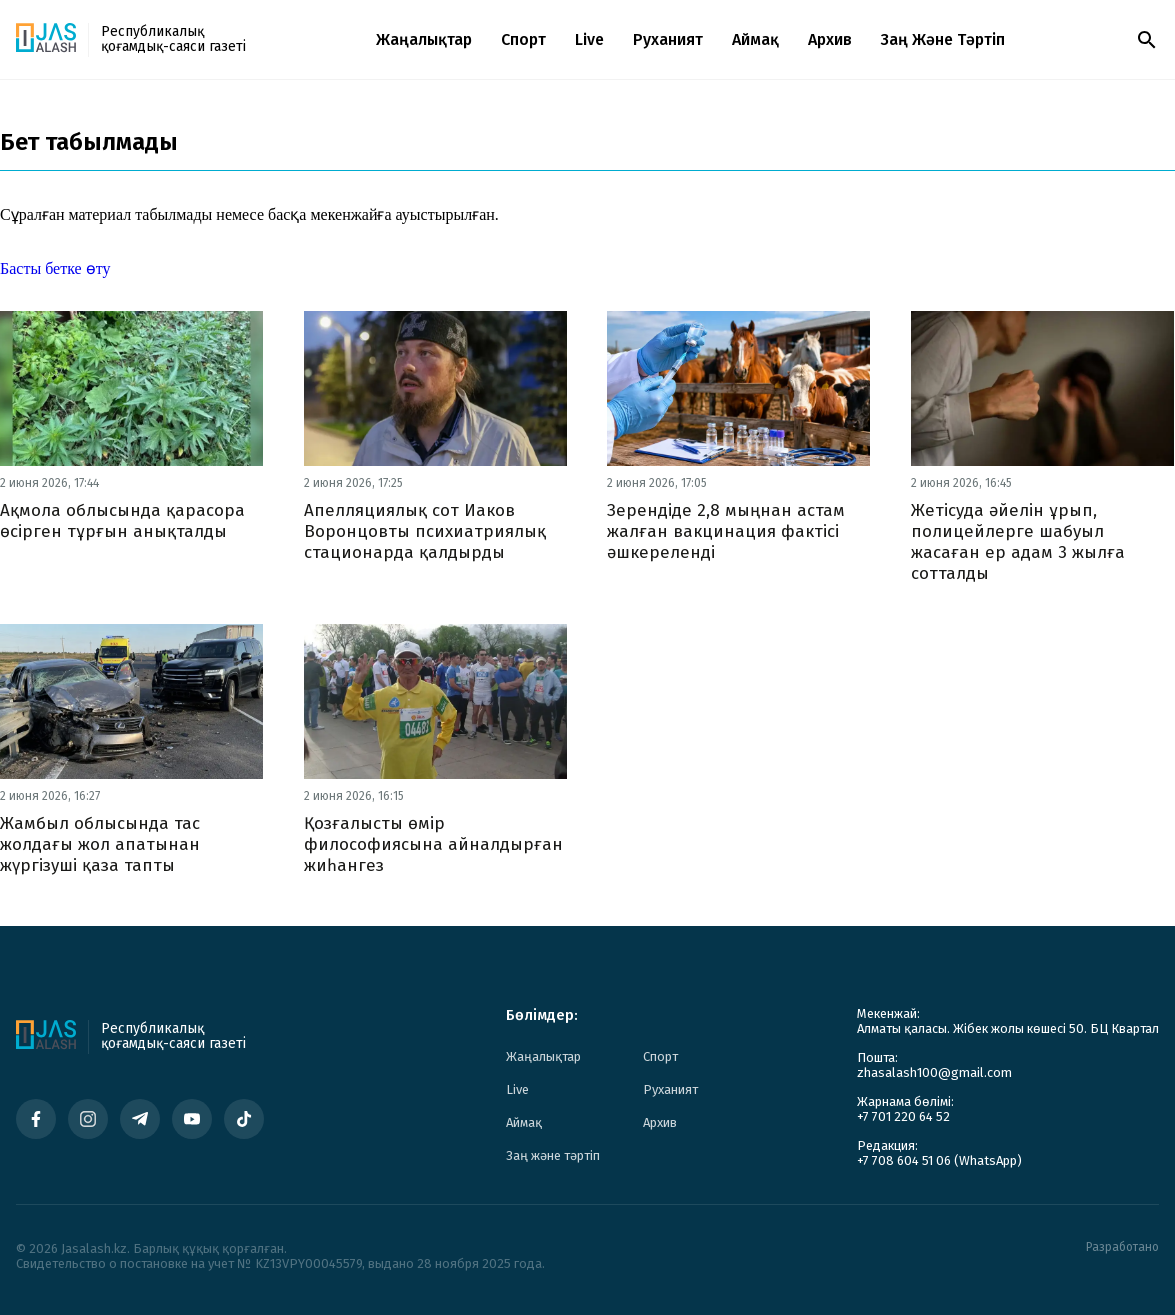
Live (589, 39)
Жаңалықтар (424, 39)
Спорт (523, 39)
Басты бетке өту (55, 268)
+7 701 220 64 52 (903, 1116)
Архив (830, 39)
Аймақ (755, 39)
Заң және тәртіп (943, 39)
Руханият (668, 39)
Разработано (1122, 1247)
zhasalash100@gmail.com (934, 1072)
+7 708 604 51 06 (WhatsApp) (939, 1160)
